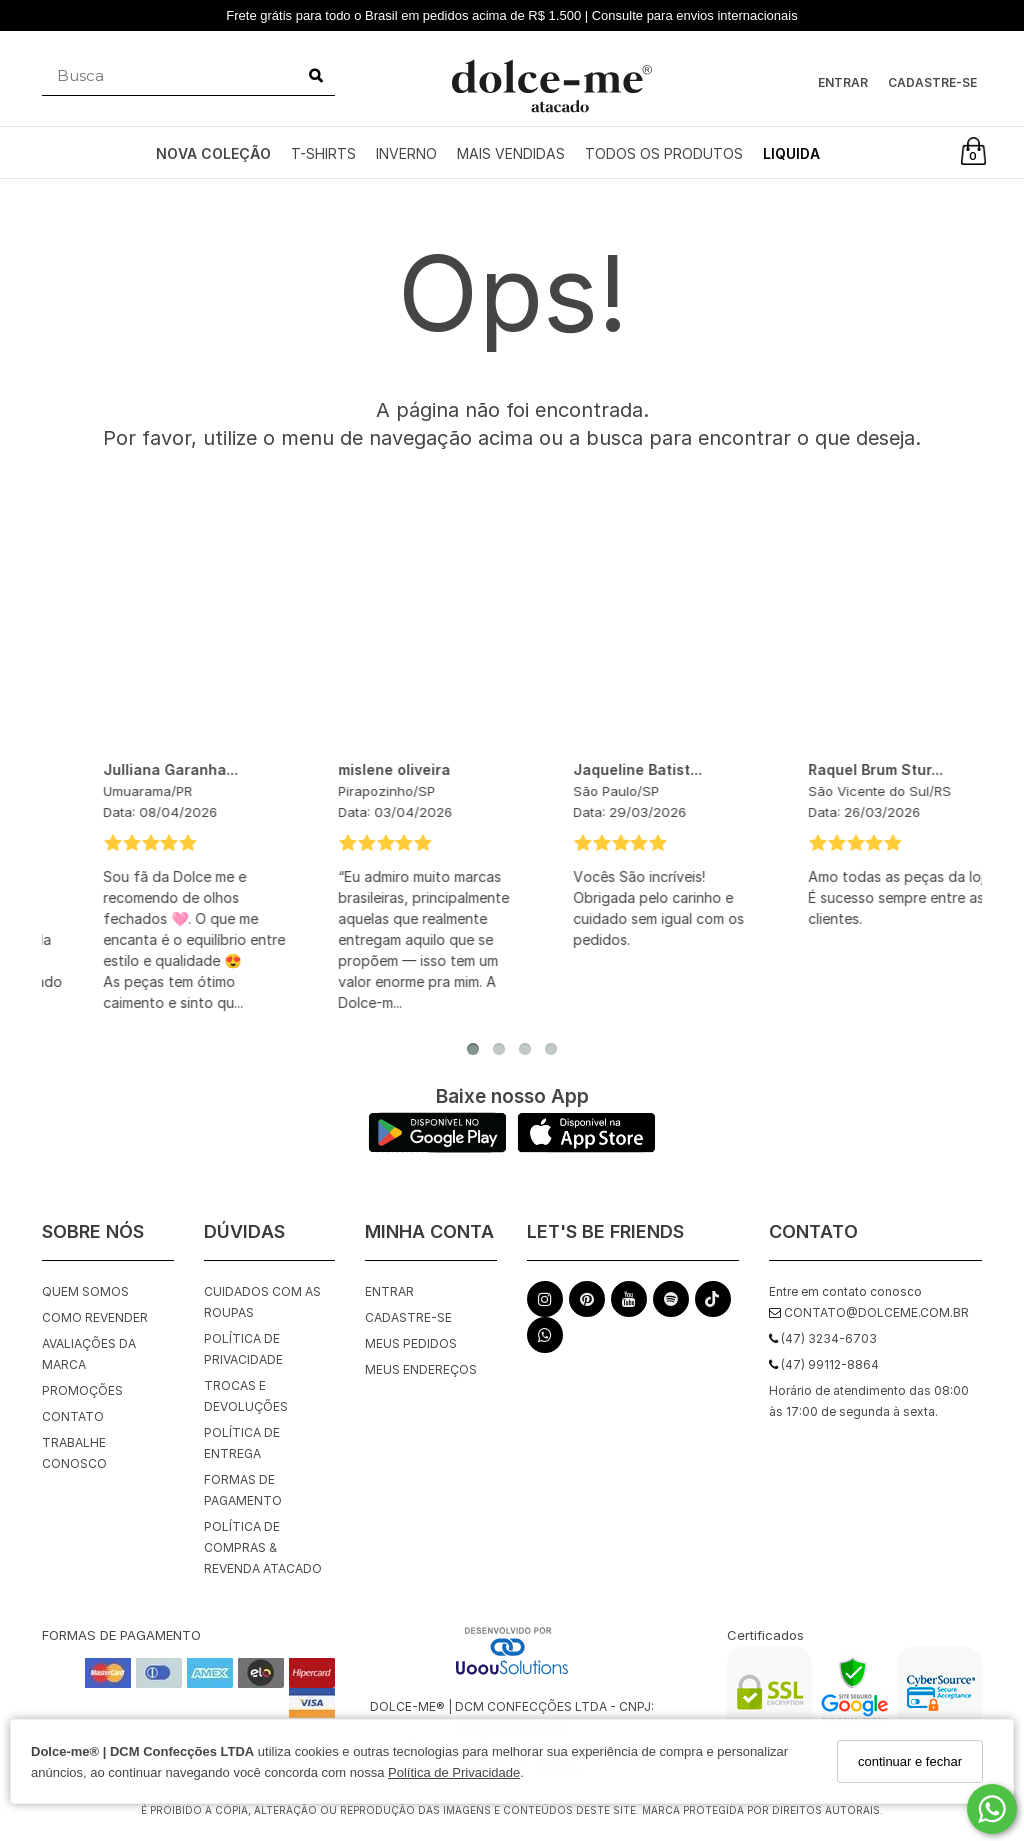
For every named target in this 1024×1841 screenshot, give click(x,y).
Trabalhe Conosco (74, 1453)
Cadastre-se (932, 82)
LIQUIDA (791, 153)
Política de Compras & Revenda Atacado (263, 1547)
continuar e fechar (910, 1761)
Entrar (843, 82)
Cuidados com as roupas (262, 1302)
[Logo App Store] (586, 1147)
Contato (73, 1416)
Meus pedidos (411, 1343)
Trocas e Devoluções (246, 1396)
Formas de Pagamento (243, 1490)
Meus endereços (421, 1369)
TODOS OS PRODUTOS (664, 153)
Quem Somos (85, 1291)
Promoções (82, 1390)
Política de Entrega (242, 1443)
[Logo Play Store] (437, 1147)
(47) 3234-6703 (823, 1338)
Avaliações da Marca (89, 1354)
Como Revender (95, 1317)
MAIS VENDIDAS (511, 153)
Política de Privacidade (454, 1772)
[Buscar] (316, 76)
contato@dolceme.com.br (869, 1312)
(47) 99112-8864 (824, 1364)
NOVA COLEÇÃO (213, 153)
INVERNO (406, 153)
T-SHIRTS (323, 153)
